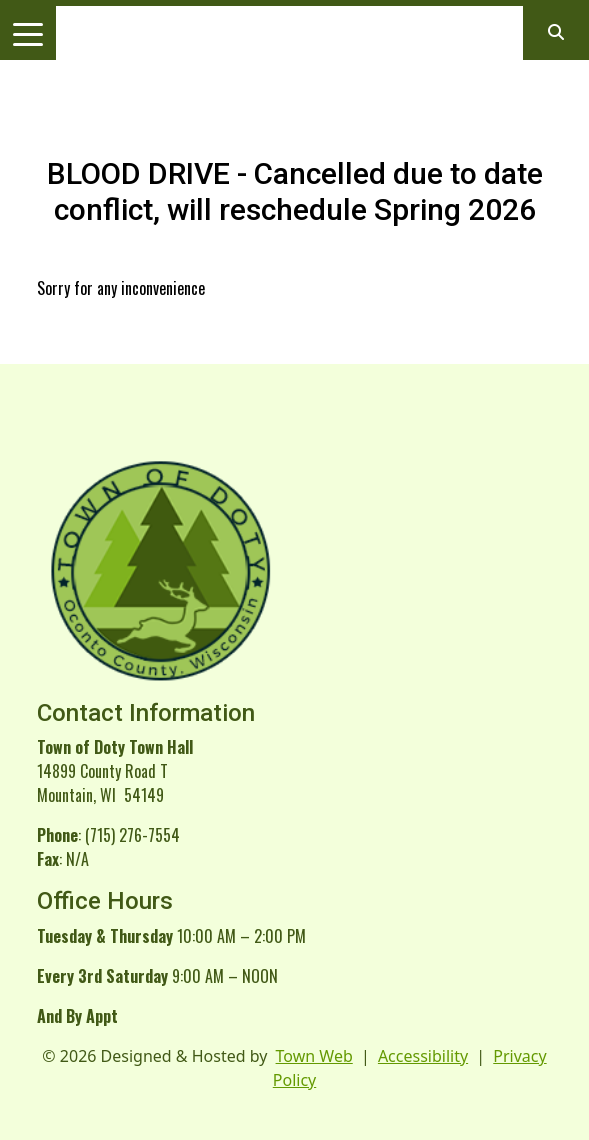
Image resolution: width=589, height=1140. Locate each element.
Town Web (314, 1056)
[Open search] (556, 32)
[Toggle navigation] (28, 33)
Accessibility (423, 1056)
